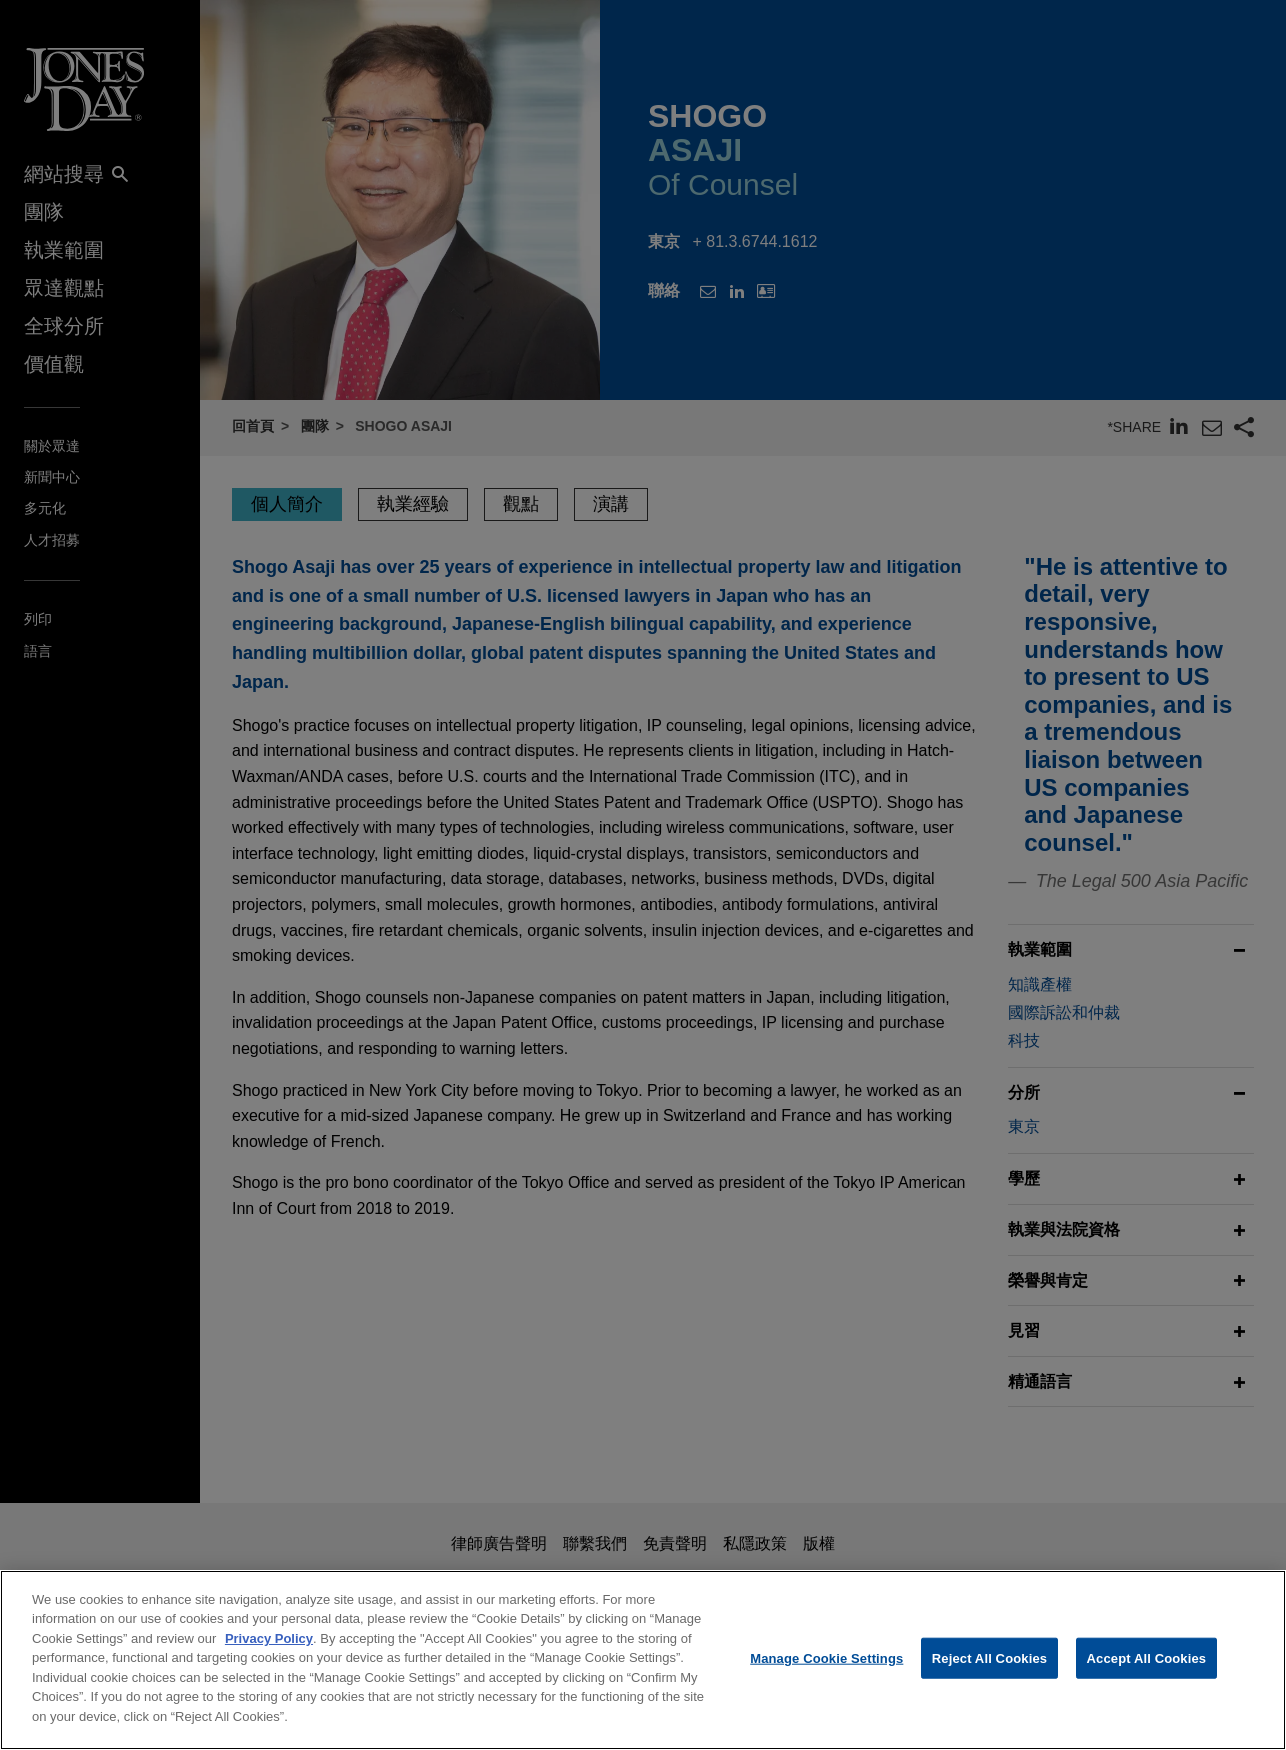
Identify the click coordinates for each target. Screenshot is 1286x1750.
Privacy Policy (269, 1654)
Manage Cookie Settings (826, 1673)
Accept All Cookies (1147, 1673)
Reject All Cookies (989, 1673)
